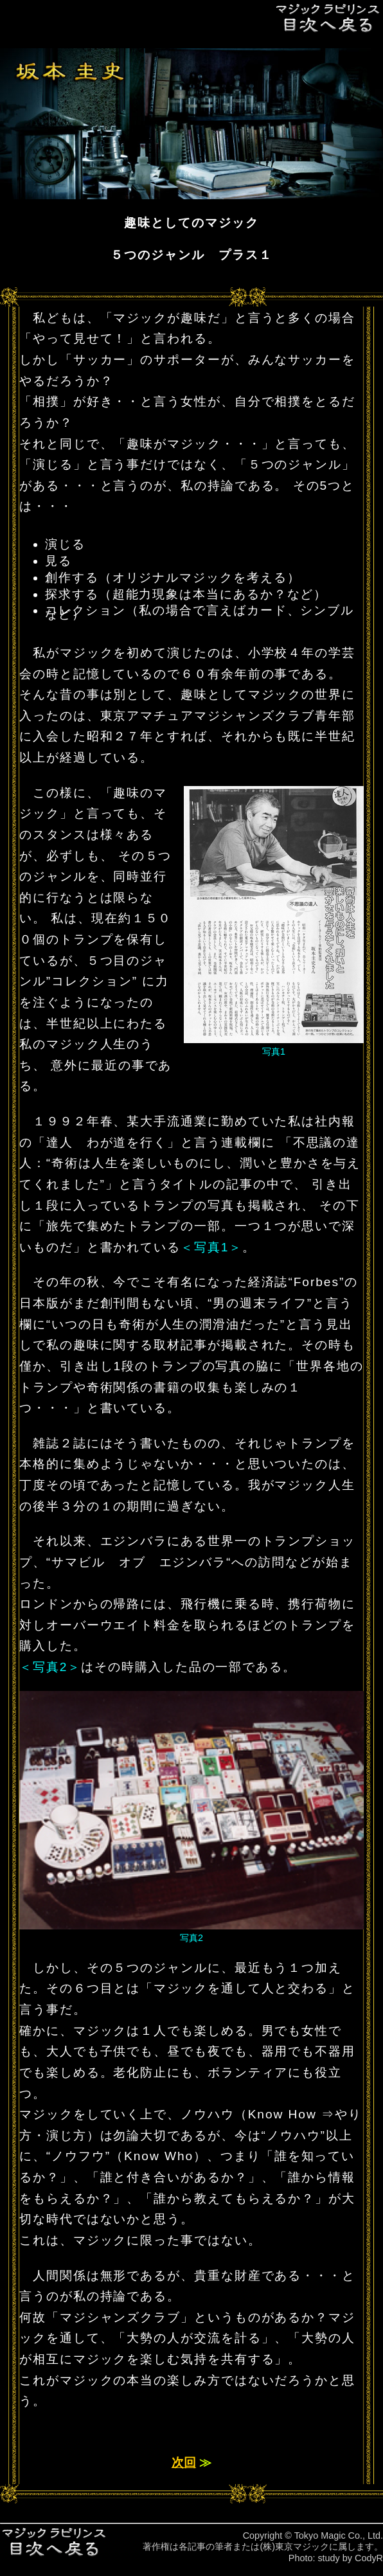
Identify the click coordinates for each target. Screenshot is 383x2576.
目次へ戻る (328, 17)
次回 (184, 2462)
